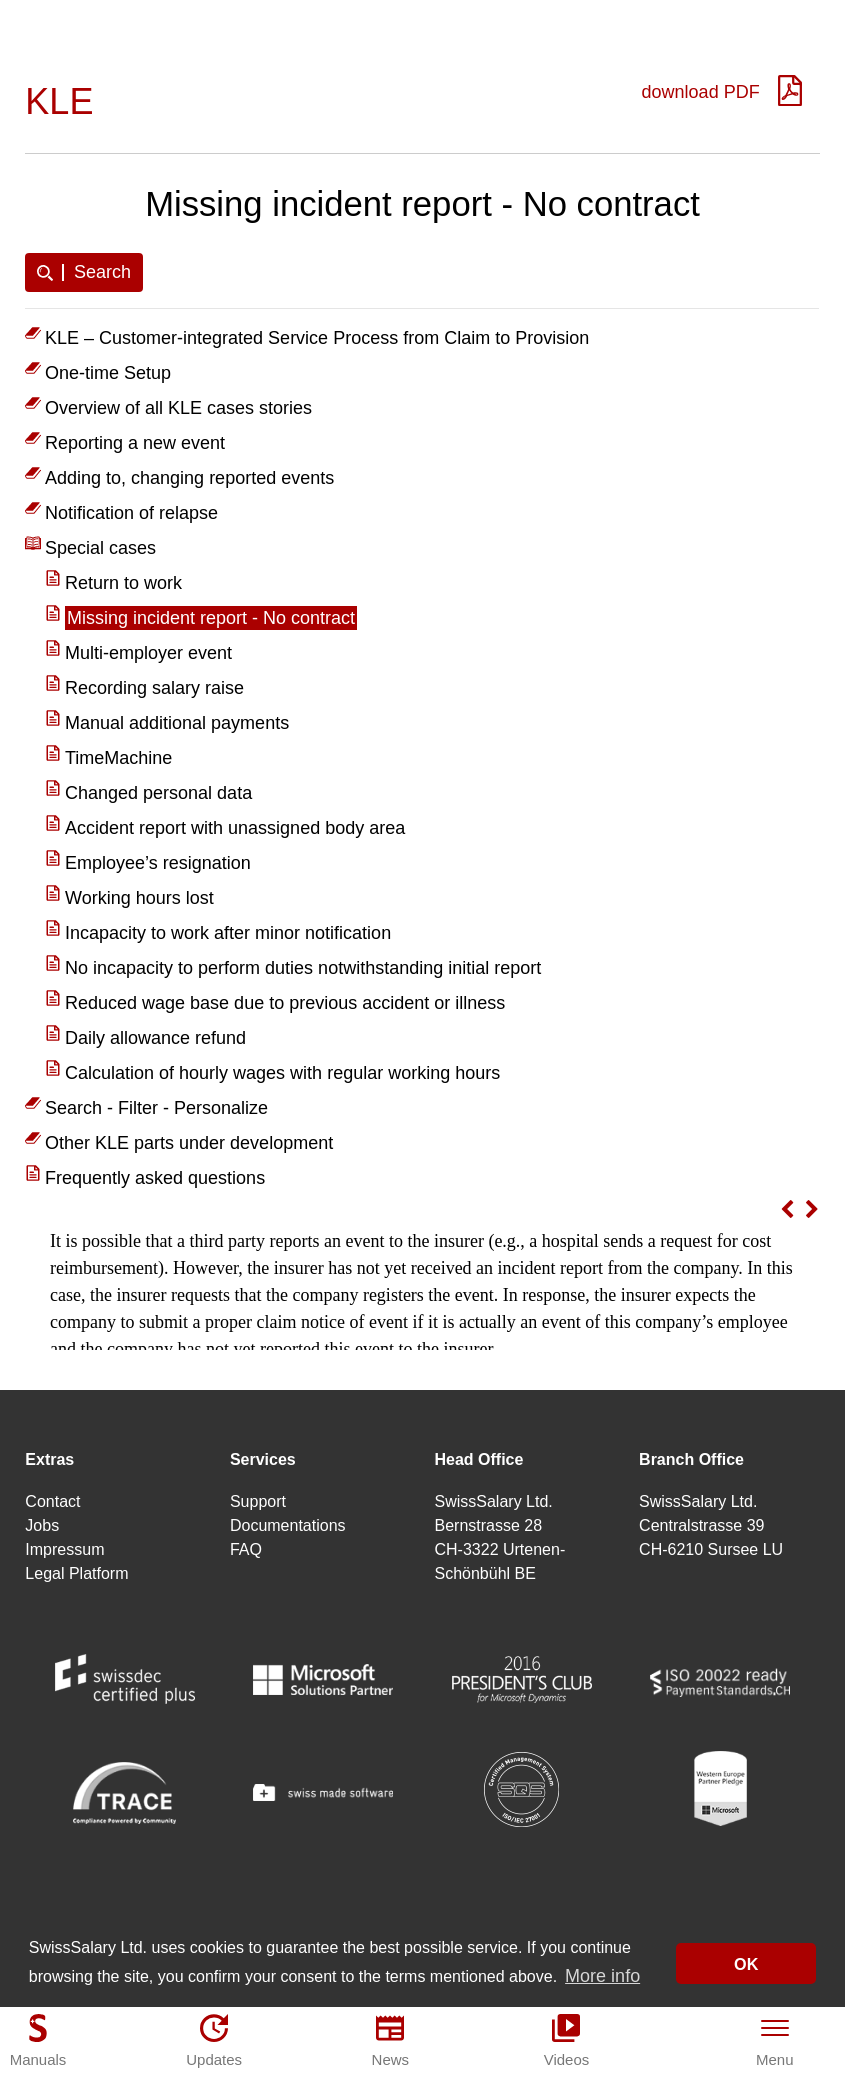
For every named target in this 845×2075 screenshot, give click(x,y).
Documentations (288, 1525)
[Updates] (214, 2040)
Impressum (64, 1549)
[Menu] (775, 2040)
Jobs (42, 1525)
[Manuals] (38, 2040)
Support (258, 1501)
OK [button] (746, 1965)
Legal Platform (76, 1573)
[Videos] (566, 2040)
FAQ (246, 1549)
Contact (52, 1501)
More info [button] (602, 1977)
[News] (390, 2040)
